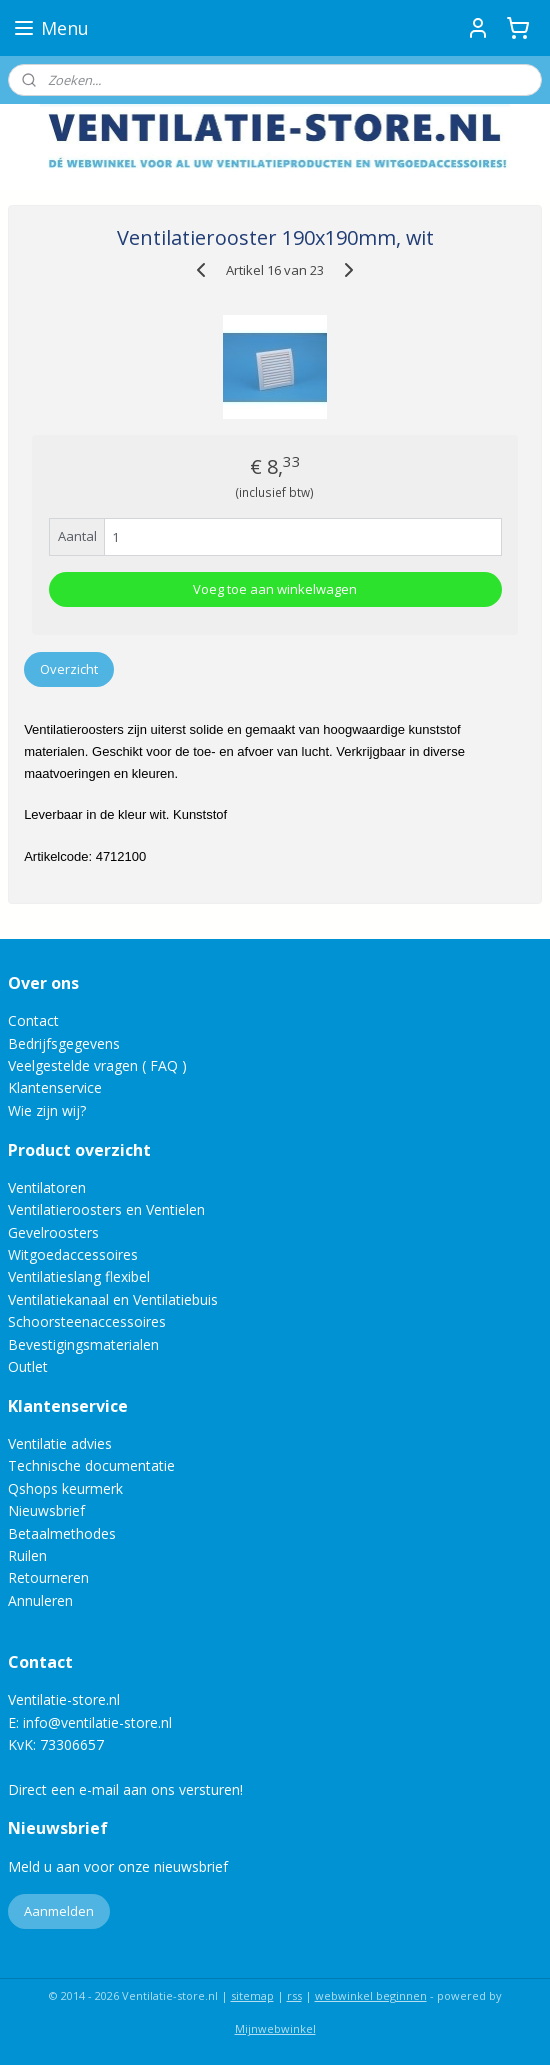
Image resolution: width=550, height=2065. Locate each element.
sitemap (252, 1995)
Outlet (30, 1366)
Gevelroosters (53, 1232)
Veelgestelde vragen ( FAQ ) (97, 1065)
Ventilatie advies (60, 1443)
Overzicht (69, 669)
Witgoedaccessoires (73, 1254)
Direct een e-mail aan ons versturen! (125, 1789)
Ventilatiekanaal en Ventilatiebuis (113, 1299)
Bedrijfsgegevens (64, 1043)
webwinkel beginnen (371, 1995)
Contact (33, 1020)
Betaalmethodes (62, 1533)
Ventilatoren (47, 1187)
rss (294, 1995)
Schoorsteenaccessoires (87, 1321)
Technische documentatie (91, 1465)
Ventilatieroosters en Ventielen (106, 1209)
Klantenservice (55, 1087)
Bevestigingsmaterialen (83, 1344)
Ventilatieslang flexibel (79, 1276)
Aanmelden (59, 1911)
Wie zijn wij (44, 1110)
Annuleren (40, 1600)
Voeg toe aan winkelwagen (275, 590)
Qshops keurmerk (65, 1488)
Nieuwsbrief (46, 1510)
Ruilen (27, 1555)
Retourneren (48, 1577)
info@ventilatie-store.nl (97, 1722)
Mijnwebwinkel (275, 2028)
